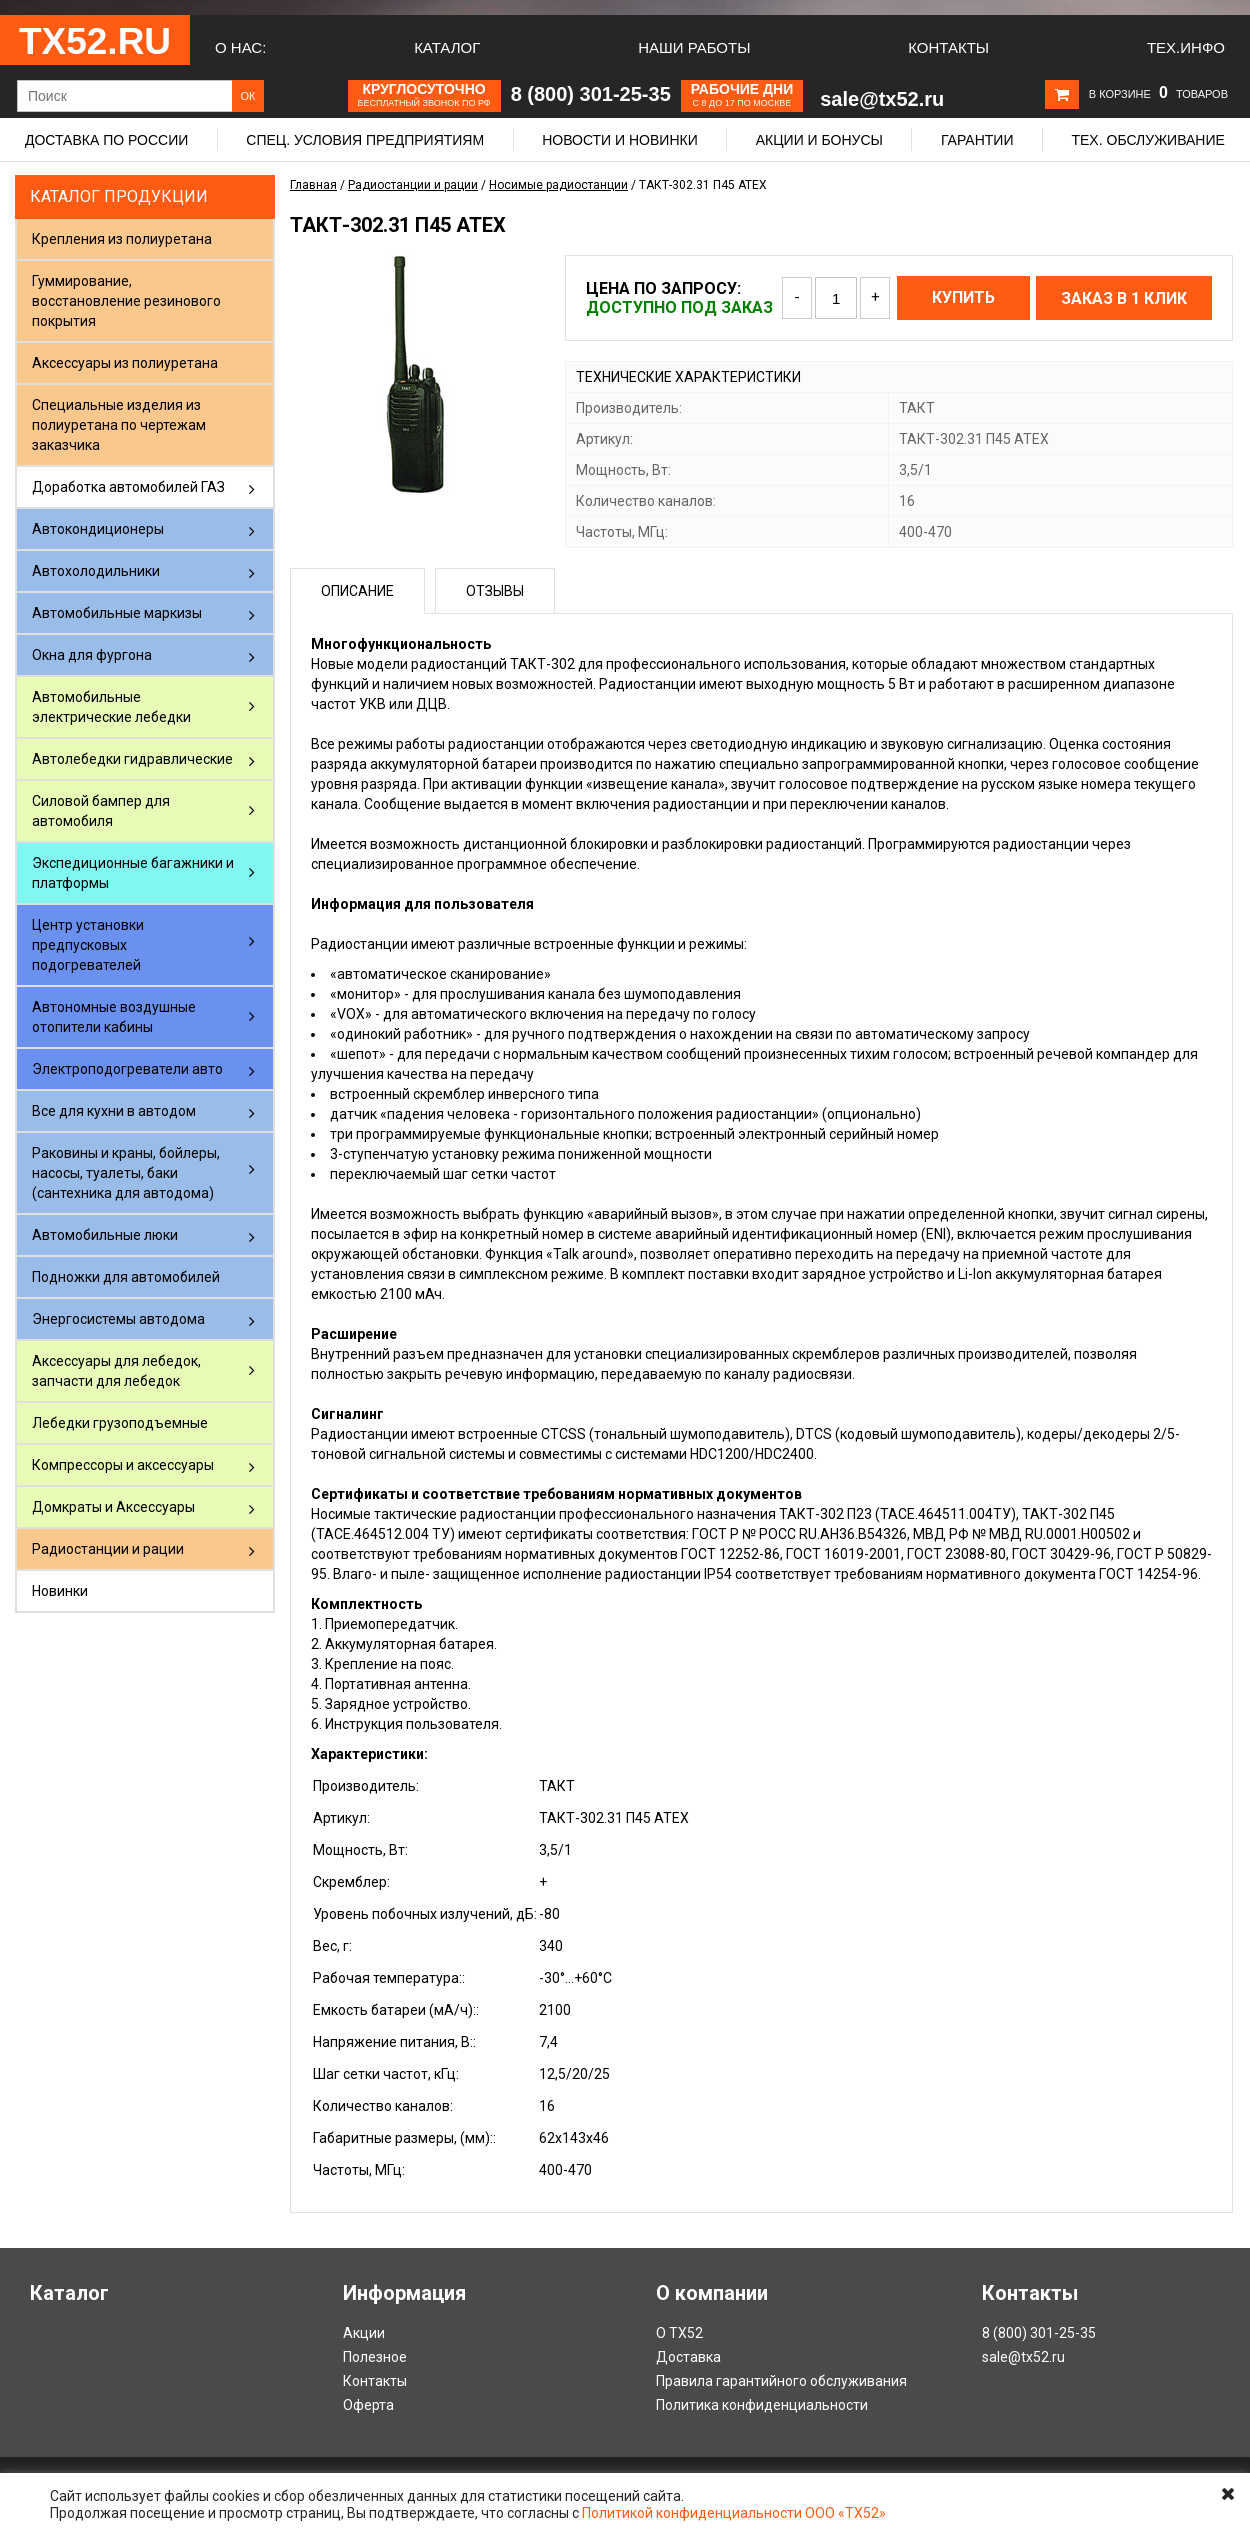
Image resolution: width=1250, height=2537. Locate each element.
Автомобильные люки (105, 1235)
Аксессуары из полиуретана (125, 363)
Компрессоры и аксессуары (123, 1465)
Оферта (368, 2405)
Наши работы (694, 47)
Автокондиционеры (98, 529)
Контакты (948, 47)
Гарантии (977, 140)
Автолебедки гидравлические (132, 759)
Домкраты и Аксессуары (113, 1507)
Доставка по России (106, 140)
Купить (963, 297)
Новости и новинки (620, 140)
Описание (357, 591)
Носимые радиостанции (558, 185)
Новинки (60, 1591)
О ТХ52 (679, 2333)
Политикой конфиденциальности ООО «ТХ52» (734, 2513)
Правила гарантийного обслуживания (781, 2381)
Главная (313, 185)
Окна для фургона (92, 655)
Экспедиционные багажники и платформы (133, 873)
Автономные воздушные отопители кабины (114, 1017)
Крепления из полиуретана (122, 239)
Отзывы (495, 591)
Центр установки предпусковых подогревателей (88, 945)
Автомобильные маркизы (117, 613)
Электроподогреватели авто (127, 1069)
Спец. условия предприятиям (365, 140)
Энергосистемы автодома (118, 1319)
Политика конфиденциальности (762, 2405)
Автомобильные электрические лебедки (111, 707)
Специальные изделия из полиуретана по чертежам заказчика (119, 425)
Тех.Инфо (1186, 47)
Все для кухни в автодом (114, 1111)
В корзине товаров (1158, 94)
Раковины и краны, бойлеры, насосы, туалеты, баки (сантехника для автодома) (126, 1173)
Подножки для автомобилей (126, 1277)
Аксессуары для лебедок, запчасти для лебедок (116, 1371)
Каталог (447, 47)
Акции (364, 2333)
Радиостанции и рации (108, 1549)
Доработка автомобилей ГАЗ (128, 487)
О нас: (240, 47)
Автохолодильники (96, 571)
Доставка (688, 2357)
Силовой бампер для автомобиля (101, 811)
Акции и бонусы (819, 140)
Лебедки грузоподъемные (120, 1423)
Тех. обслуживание (1147, 140)
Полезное (375, 2357)
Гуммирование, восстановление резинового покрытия (126, 301)
